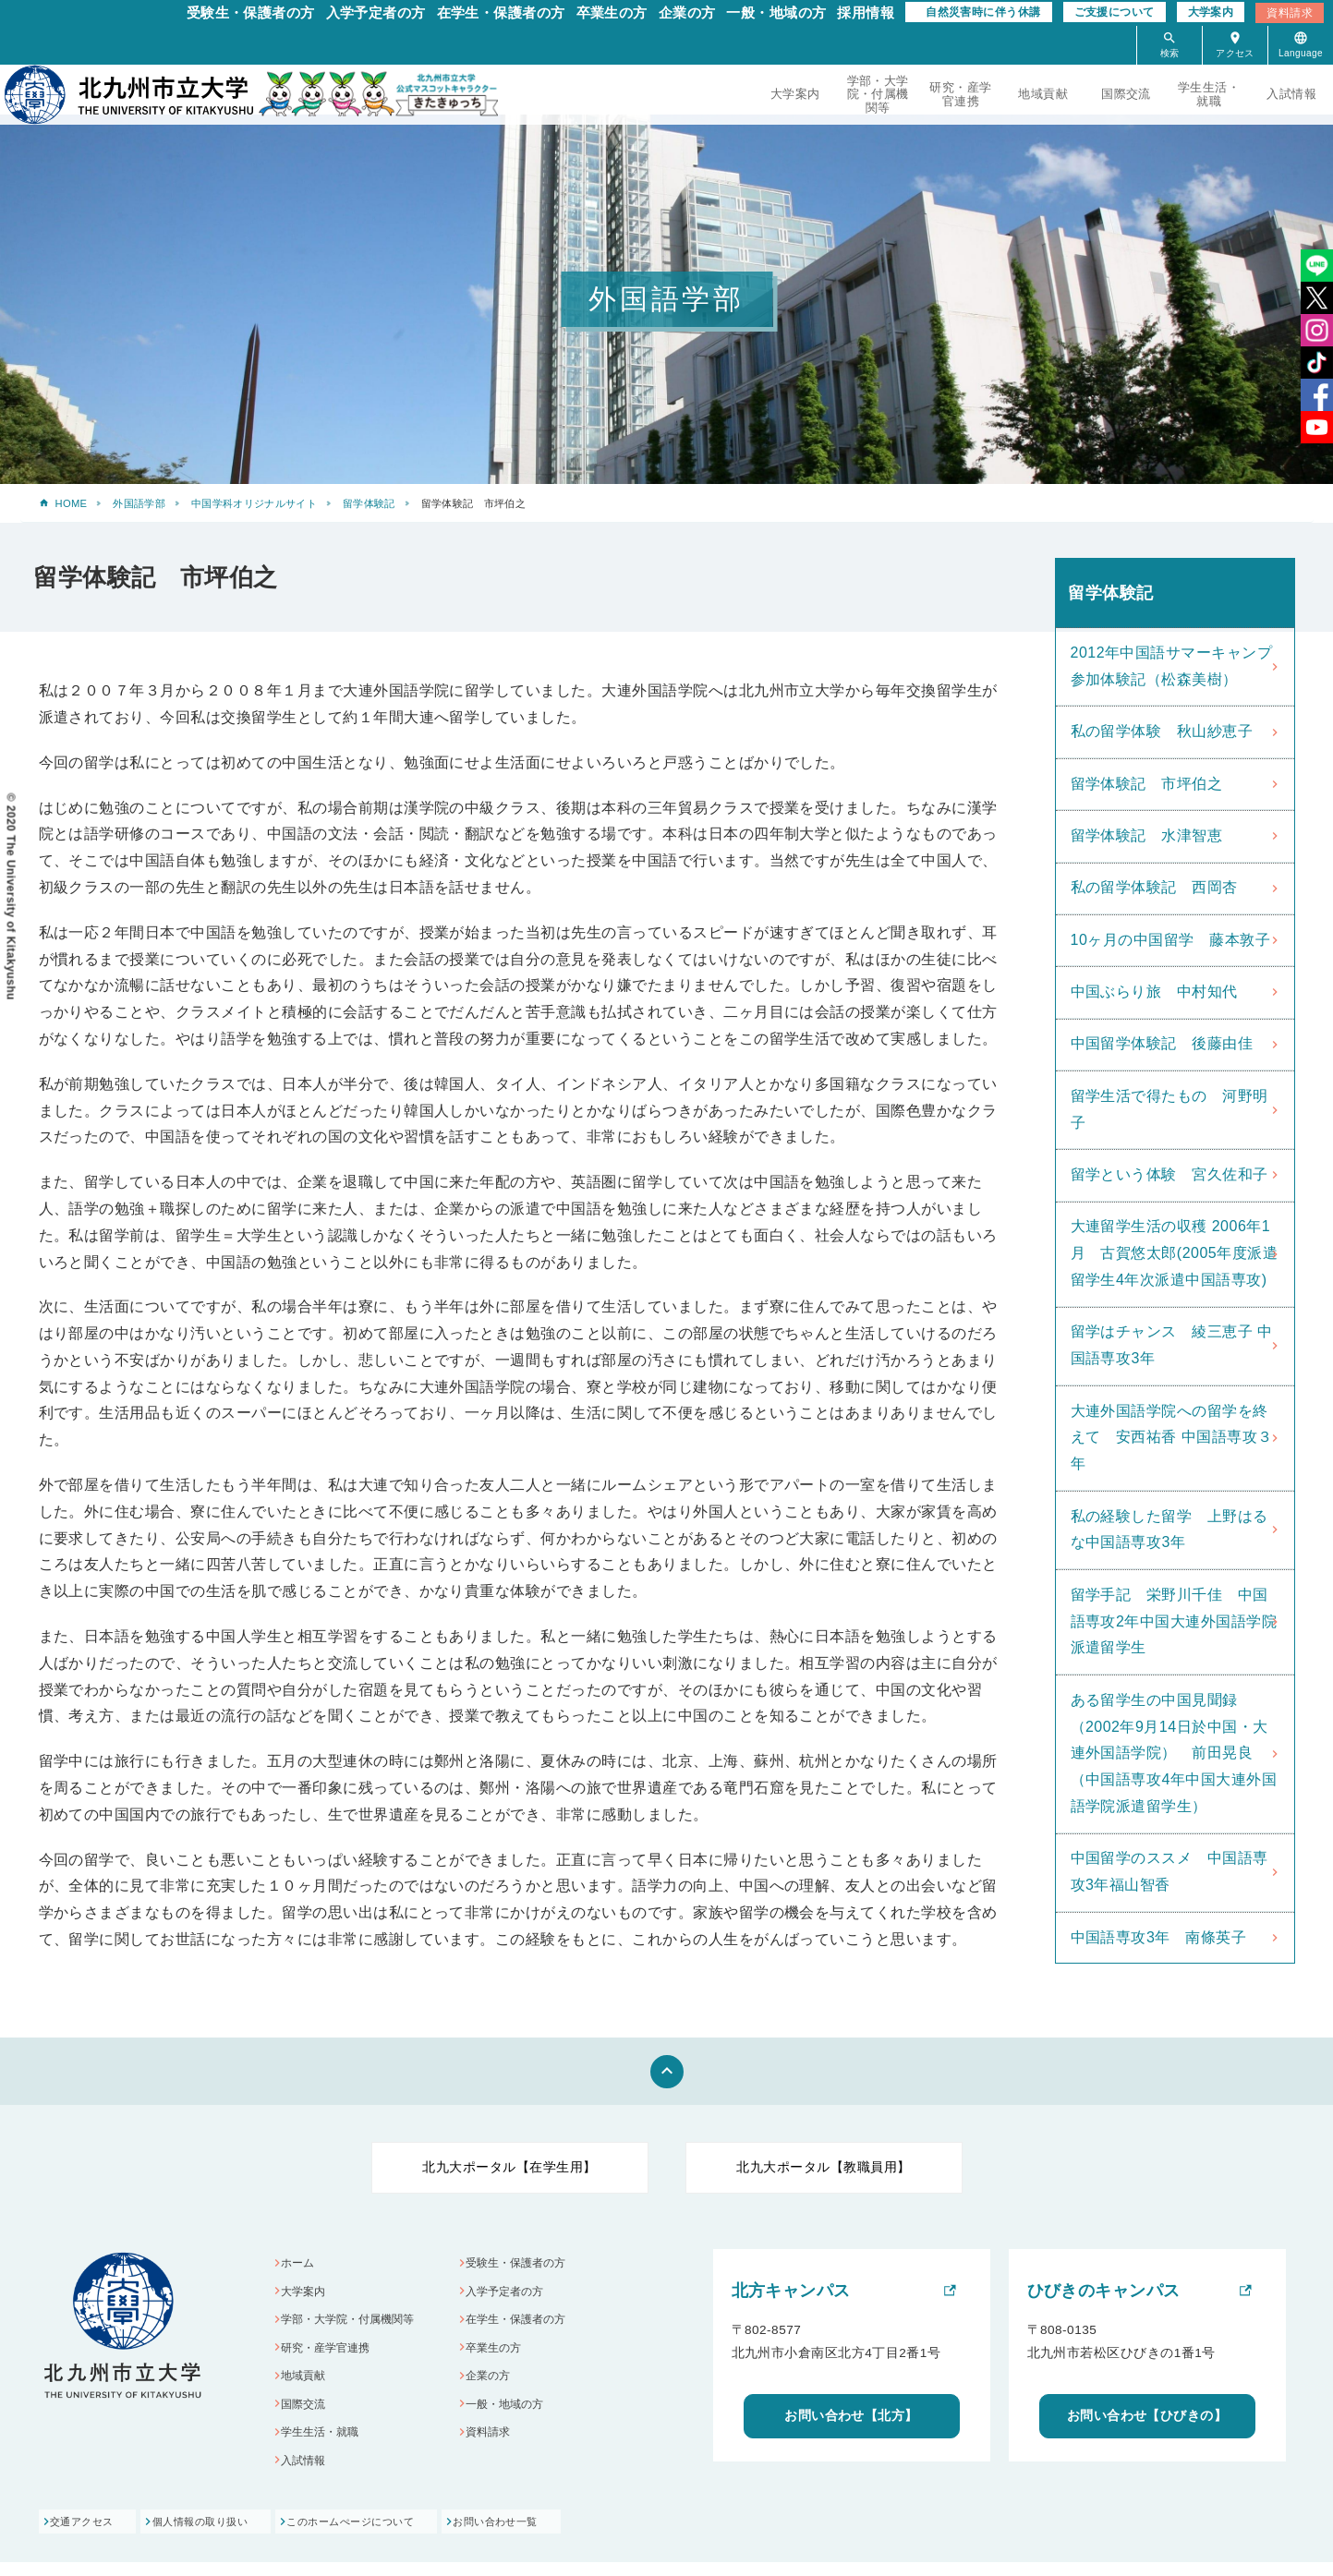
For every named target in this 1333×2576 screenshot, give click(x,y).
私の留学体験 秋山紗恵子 (1162, 731)
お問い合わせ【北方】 (851, 2415)
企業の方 (687, 12)
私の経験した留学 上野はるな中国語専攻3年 (1169, 1529)
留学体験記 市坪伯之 (1147, 784)
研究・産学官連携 (960, 93)
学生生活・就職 (1209, 93)
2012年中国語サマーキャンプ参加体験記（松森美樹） (1172, 666)
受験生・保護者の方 (251, 12)
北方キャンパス (791, 2290)
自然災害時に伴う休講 (983, 12)
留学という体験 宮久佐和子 (1169, 1174)
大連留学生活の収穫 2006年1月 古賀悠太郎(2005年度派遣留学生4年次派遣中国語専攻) (1174, 1253)
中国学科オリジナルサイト (254, 503)
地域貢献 (1043, 94)
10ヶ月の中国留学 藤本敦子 (1171, 940)
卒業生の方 (612, 12)
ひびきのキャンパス (1104, 2290)
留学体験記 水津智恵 (1147, 835)
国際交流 (1126, 94)
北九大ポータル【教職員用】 (823, 2166)
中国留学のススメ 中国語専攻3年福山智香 (1169, 1871)
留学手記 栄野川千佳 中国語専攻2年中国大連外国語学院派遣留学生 (1174, 1621)
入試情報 (1291, 94)
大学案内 (1211, 12)
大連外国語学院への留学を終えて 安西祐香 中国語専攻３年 (1172, 1437)
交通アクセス (84, 2536)
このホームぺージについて (404, 2536)
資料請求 (1289, 12)
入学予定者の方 (376, 12)
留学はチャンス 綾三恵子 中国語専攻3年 (1172, 1345)
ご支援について (1114, 12)
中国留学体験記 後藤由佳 (1162, 1043)
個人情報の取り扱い (227, 2536)
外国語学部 (139, 503)
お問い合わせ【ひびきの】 (1147, 2415)
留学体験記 (369, 503)
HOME (71, 503)
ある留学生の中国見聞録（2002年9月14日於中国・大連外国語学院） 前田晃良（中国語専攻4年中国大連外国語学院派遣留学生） (1174, 1753)
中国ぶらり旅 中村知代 (1154, 991)
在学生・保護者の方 (501, 12)
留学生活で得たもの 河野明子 (1169, 1109)
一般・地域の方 (776, 12)
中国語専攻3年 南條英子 (1159, 1937)
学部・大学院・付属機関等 (878, 94)
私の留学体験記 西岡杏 (1154, 887)
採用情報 (865, 12)
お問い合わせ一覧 (574, 2536)
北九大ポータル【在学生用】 (509, 2166)
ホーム (302, 2264)
